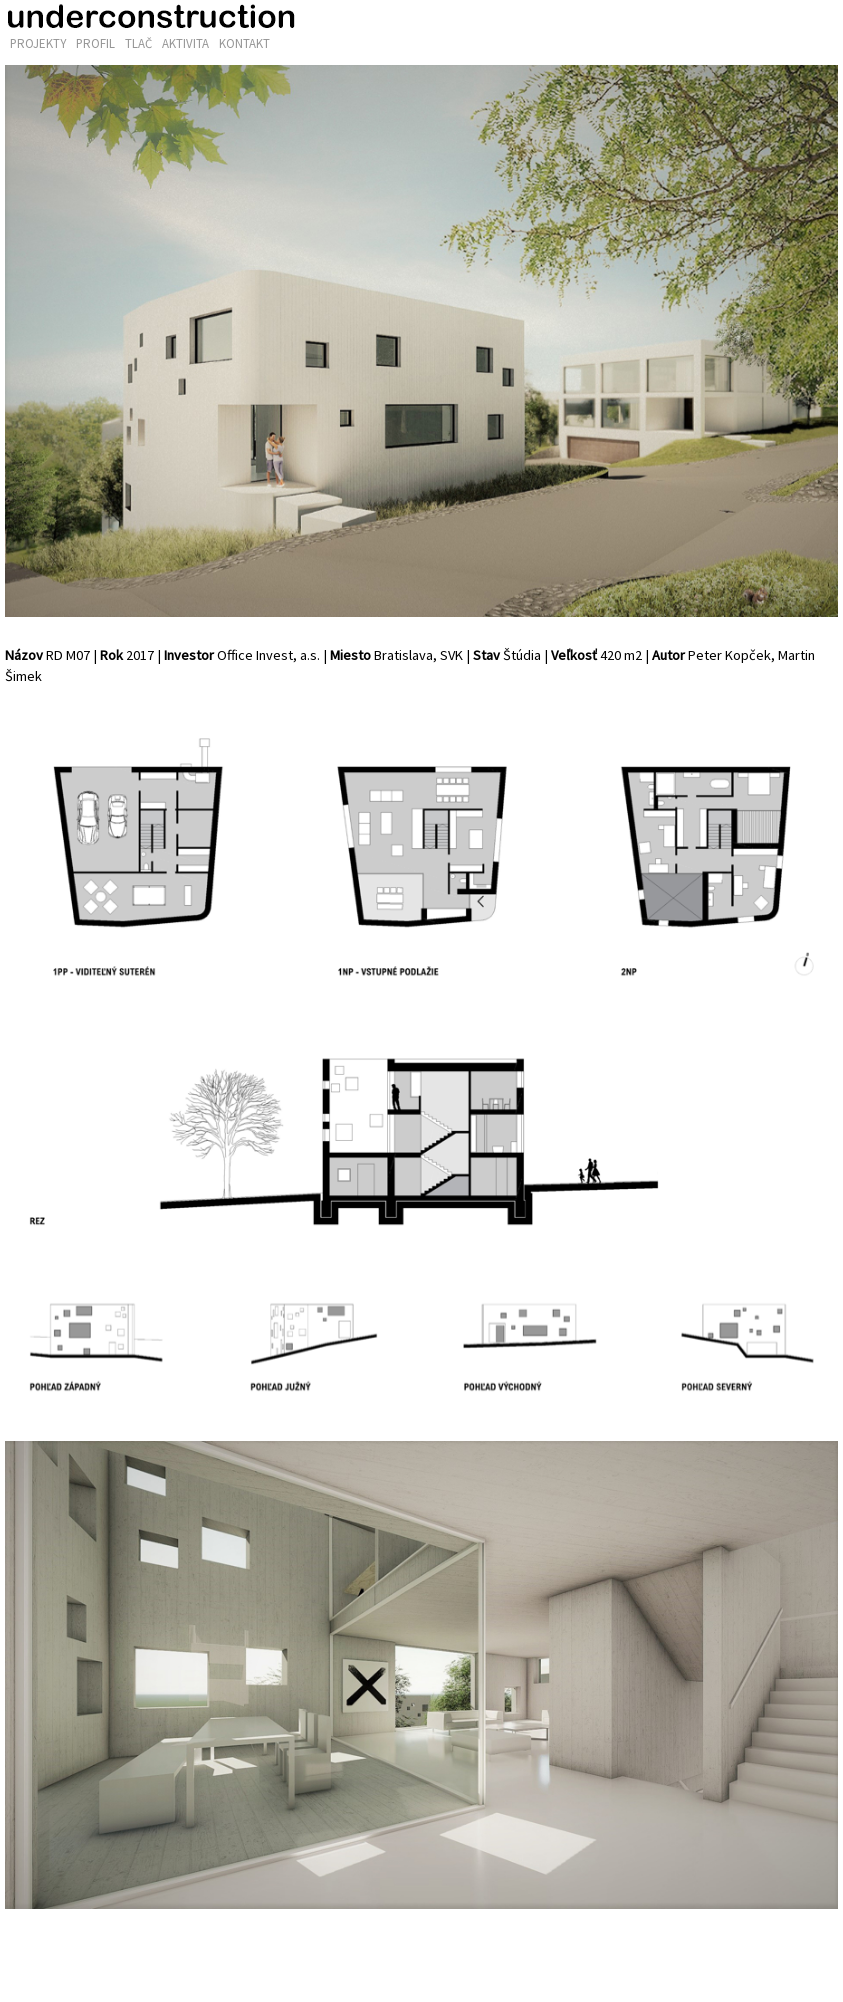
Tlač (138, 43)
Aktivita (185, 43)
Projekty (38, 43)
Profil (95, 43)
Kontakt (244, 43)
